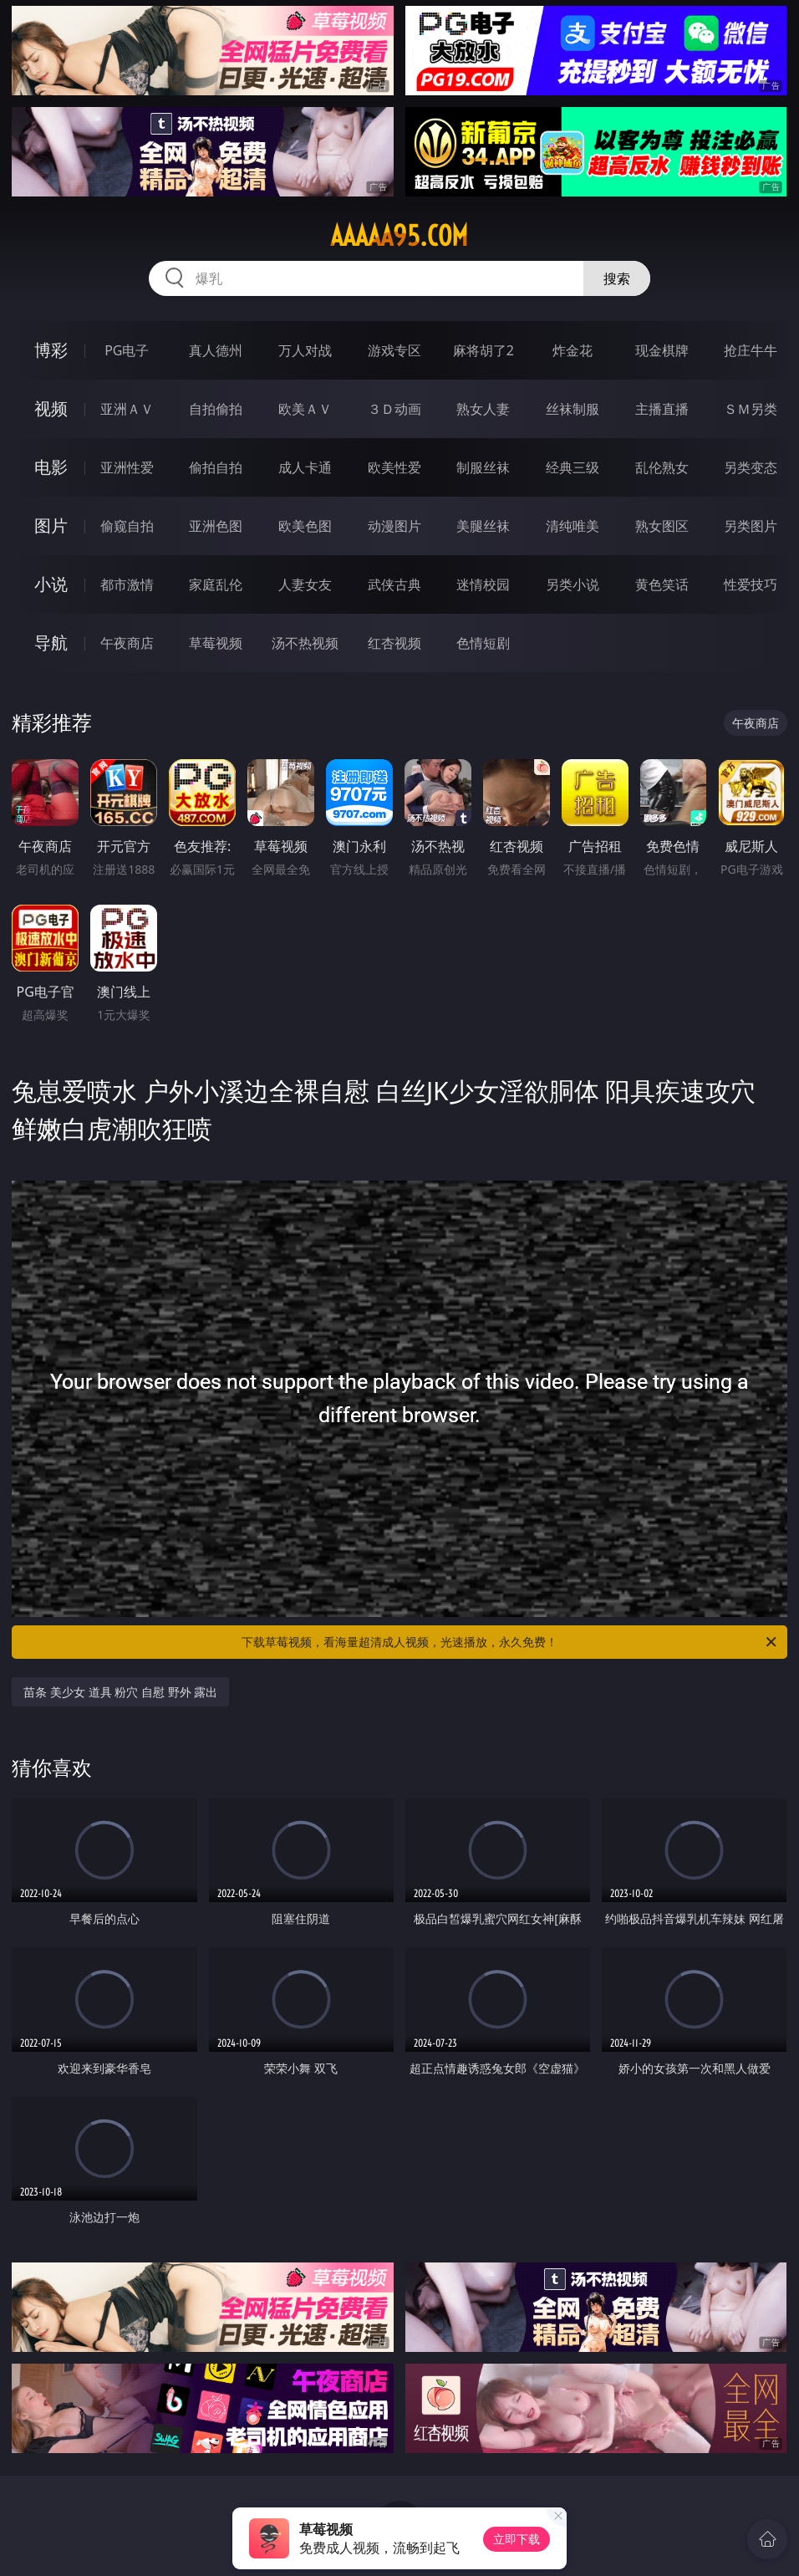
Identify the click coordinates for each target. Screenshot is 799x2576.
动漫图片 (394, 526)
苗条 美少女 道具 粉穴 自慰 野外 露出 (120, 1692)
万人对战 (305, 350)
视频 (51, 408)
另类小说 (572, 584)
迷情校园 (483, 584)
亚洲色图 (215, 526)
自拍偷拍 (215, 409)
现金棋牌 (662, 350)
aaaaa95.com (399, 235)
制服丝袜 (483, 467)
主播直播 (662, 409)
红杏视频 (394, 643)
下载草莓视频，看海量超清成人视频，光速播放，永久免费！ (510, 1642)
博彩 (51, 350)
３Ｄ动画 (394, 409)
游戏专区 (394, 350)
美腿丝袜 (483, 526)
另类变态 (750, 467)
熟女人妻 (483, 409)
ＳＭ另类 (750, 409)
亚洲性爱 (127, 467)
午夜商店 (127, 643)
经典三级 (572, 467)
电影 (51, 467)
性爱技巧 (750, 584)
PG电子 (126, 350)
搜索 (616, 278)
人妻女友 (305, 584)
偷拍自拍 (215, 467)
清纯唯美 (572, 526)
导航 (51, 642)
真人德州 (215, 350)
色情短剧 (483, 643)
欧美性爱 (394, 467)
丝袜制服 (572, 409)
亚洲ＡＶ (127, 409)
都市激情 (127, 584)
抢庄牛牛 (750, 350)
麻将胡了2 (483, 350)
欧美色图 (305, 526)
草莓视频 (215, 643)
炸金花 (572, 350)
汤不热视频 (305, 643)
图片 (51, 525)
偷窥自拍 (127, 526)
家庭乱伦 (215, 584)
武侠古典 (394, 584)
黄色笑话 (662, 584)
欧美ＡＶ (305, 409)
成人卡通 (305, 467)
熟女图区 (662, 526)
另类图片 (750, 526)
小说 (51, 584)
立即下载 (516, 2539)
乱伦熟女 (662, 467)
